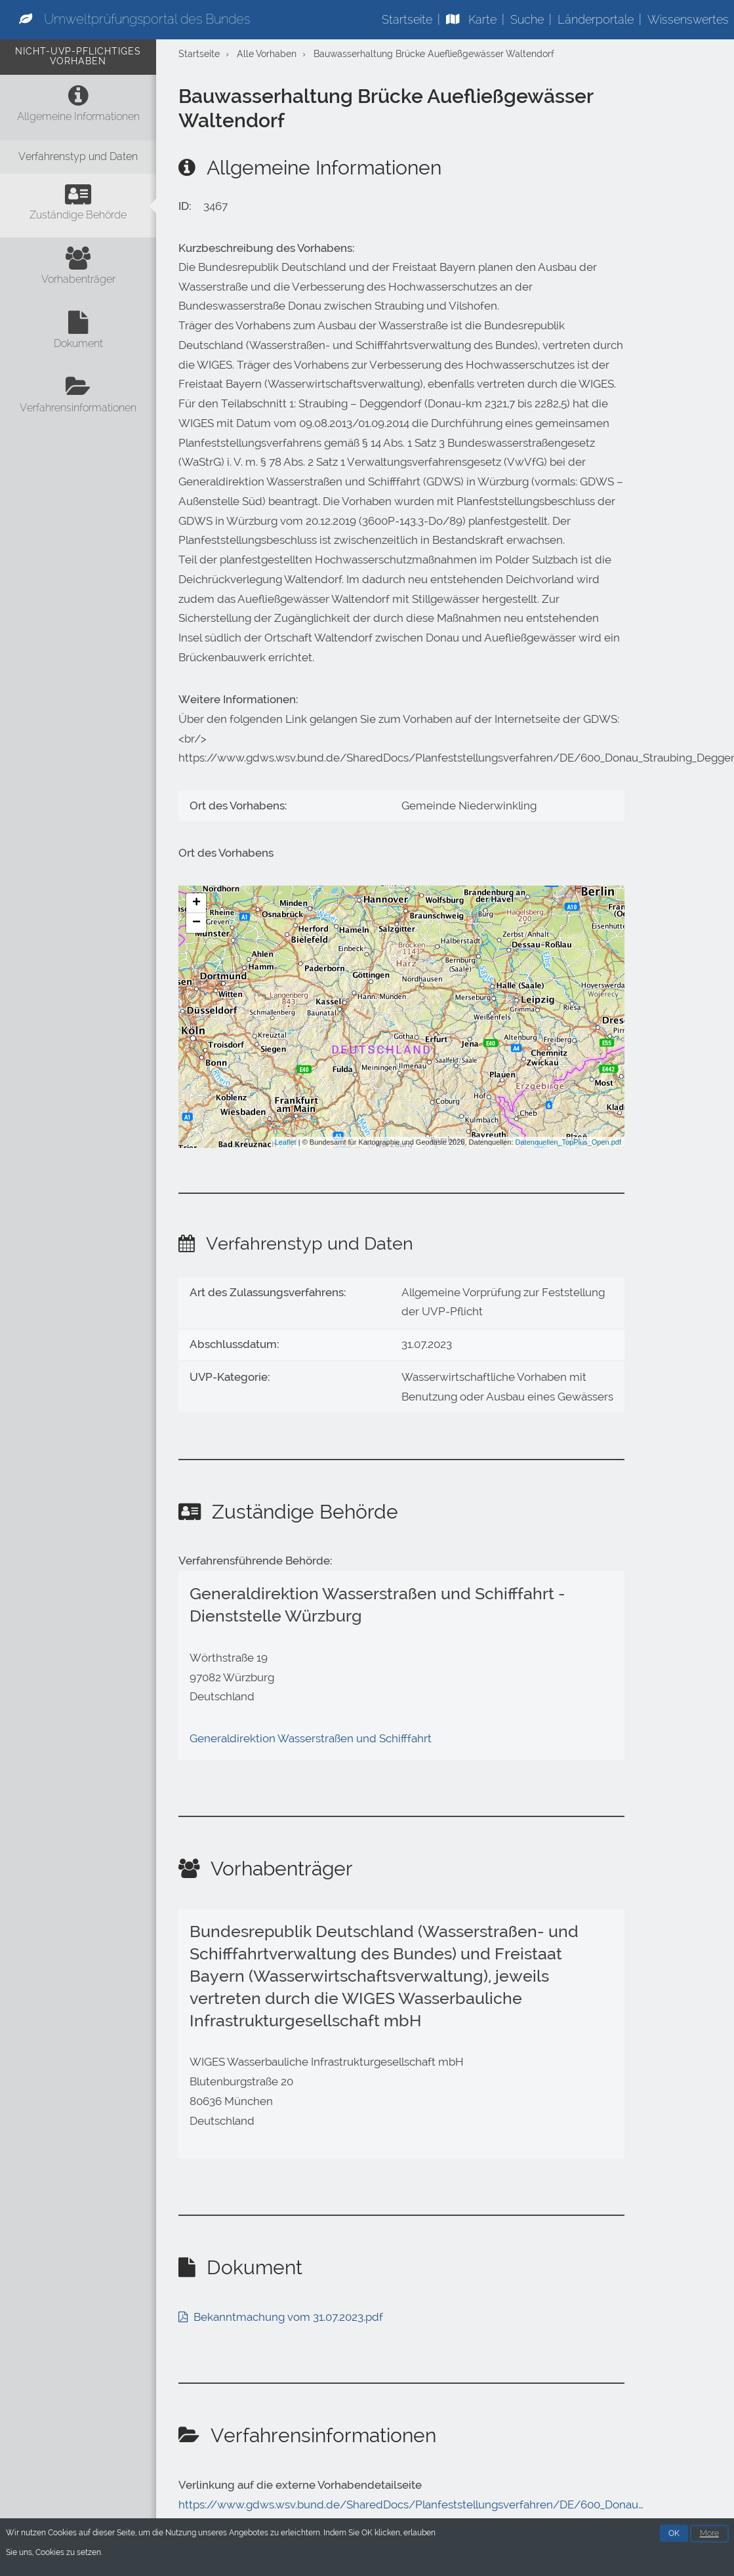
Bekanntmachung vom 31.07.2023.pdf (288, 2316)
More (709, 2534)
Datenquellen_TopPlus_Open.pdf (568, 1142)
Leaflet (285, 1142)
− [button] (196, 923)
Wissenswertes (688, 19)
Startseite (407, 19)
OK (674, 2534)
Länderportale (596, 19)
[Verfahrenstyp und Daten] (78, 157)
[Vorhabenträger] (78, 269)
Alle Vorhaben (266, 54)
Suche (527, 19)
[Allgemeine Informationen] (78, 107)
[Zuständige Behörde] (78, 206)
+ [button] (196, 903)
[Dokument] (78, 334)
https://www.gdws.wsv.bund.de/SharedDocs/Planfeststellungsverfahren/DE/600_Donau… (410, 2504)
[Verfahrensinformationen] (78, 398)
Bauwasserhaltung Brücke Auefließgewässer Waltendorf (434, 54)
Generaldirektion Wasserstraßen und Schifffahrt (311, 1738)
